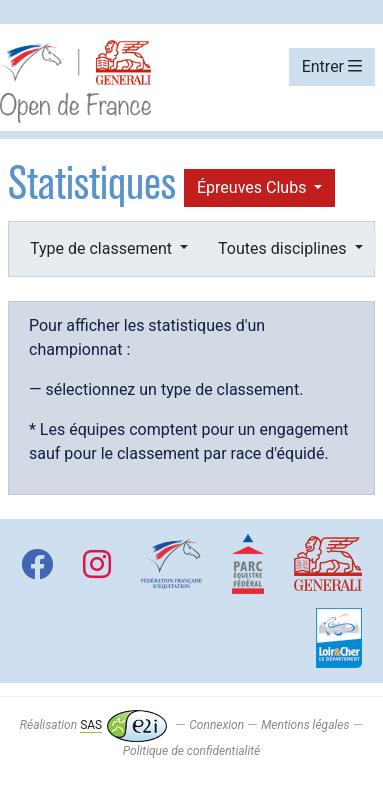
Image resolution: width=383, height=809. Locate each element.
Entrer (332, 66)
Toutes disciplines (284, 248)
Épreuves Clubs (253, 187)
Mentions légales (305, 725)
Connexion (216, 725)
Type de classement (103, 248)
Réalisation (93, 725)
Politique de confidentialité (191, 751)
